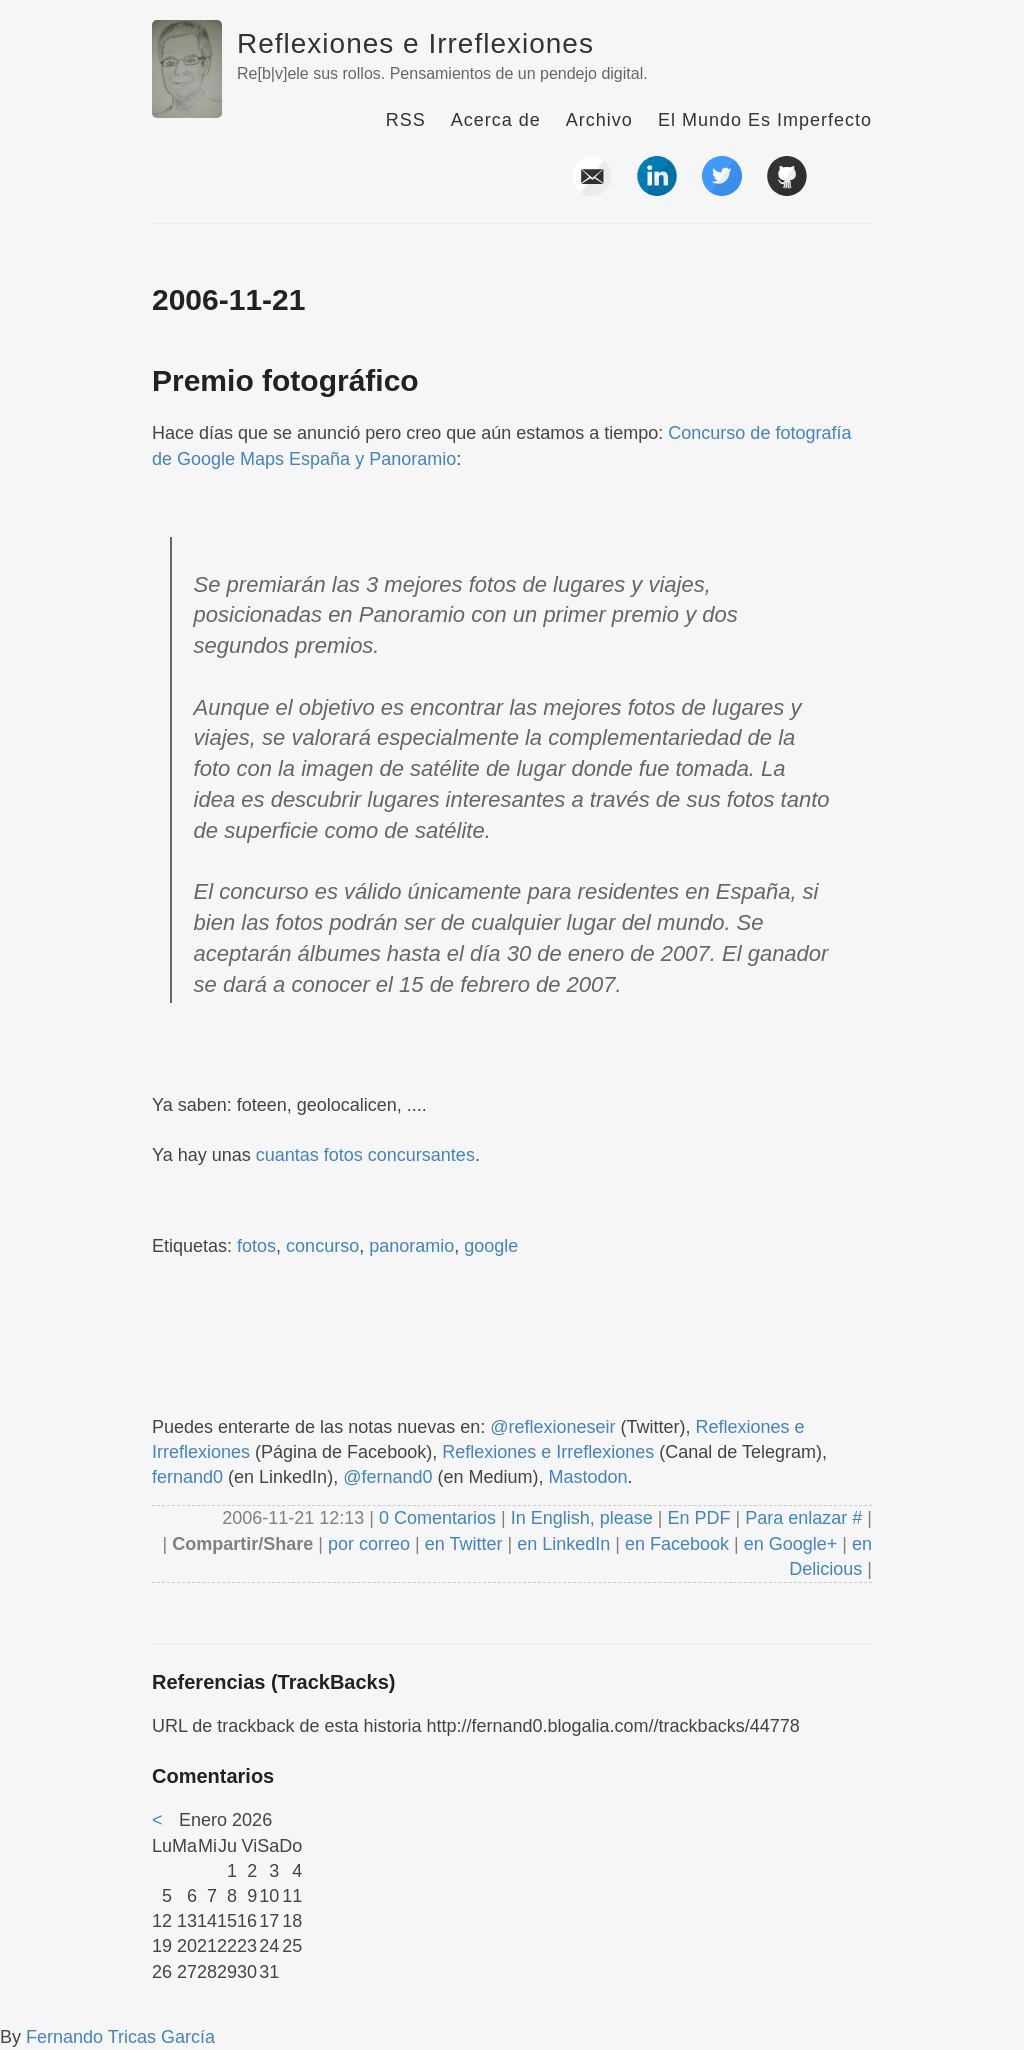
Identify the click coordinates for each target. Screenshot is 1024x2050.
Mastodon (588, 1477)
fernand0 (187, 1477)
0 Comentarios (440, 1518)
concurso (322, 1246)
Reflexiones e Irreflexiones (415, 43)
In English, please (582, 1518)
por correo (366, 1544)
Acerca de (496, 120)
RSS (406, 120)
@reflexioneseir (552, 1427)
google (491, 1246)
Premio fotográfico (285, 380)
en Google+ (791, 1544)
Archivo (599, 120)
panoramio (411, 1246)
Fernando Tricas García (120, 2037)
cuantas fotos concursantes (365, 1155)
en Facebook (674, 1544)
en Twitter (464, 1544)
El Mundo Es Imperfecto (765, 120)
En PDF (699, 1518)
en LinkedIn (563, 1544)
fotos (256, 1246)
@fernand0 (387, 1477)
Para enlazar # (803, 1518)
